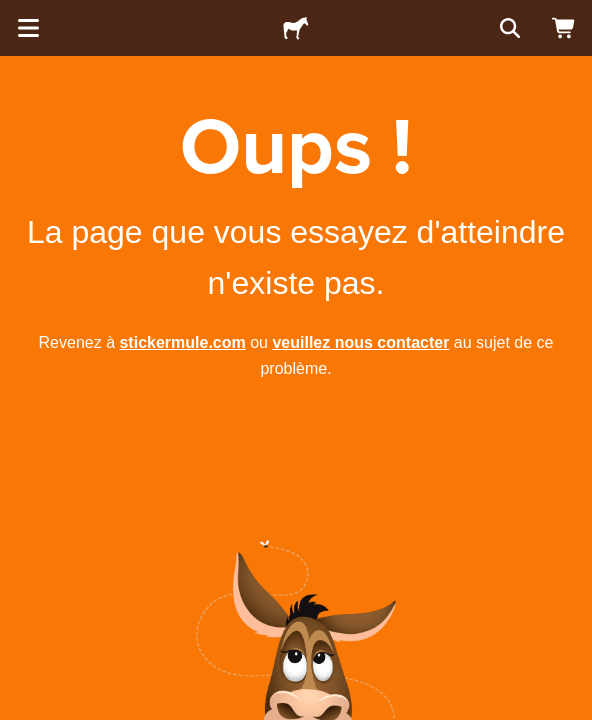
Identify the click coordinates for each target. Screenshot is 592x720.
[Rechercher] (508, 28)
